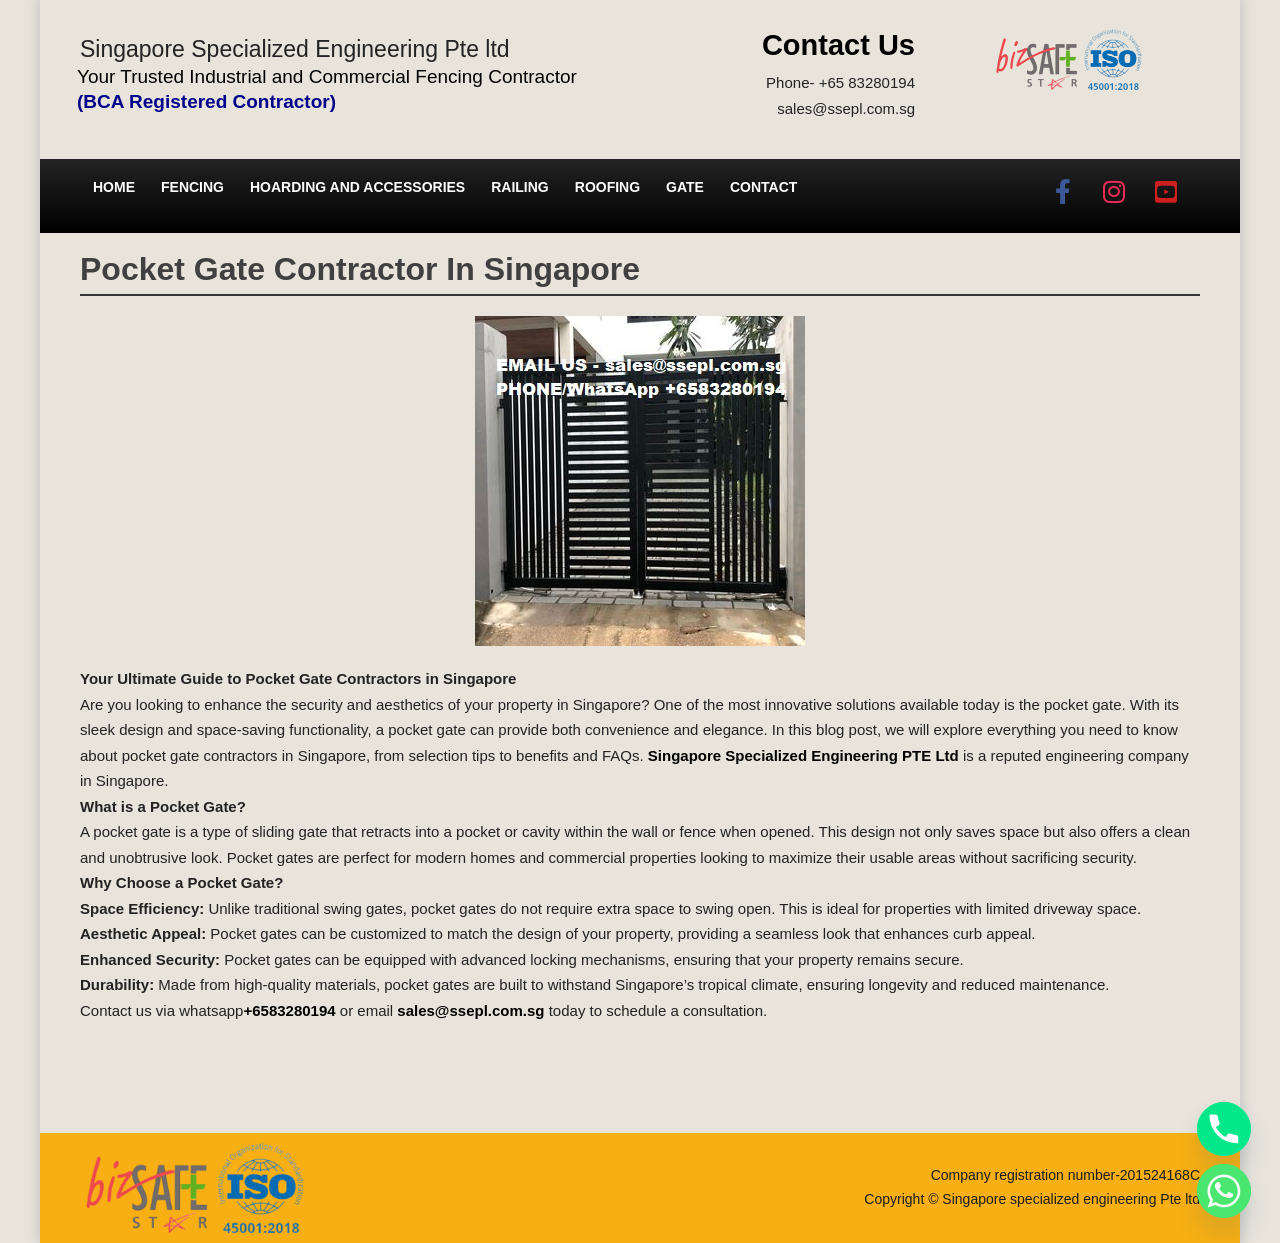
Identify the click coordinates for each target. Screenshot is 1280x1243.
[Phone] (1224, 1129)
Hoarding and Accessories (357, 187)
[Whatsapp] (1224, 1191)
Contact (763, 187)
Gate (685, 187)
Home (114, 187)
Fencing (192, 187)
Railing (520, 187)
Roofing (607, 187)
